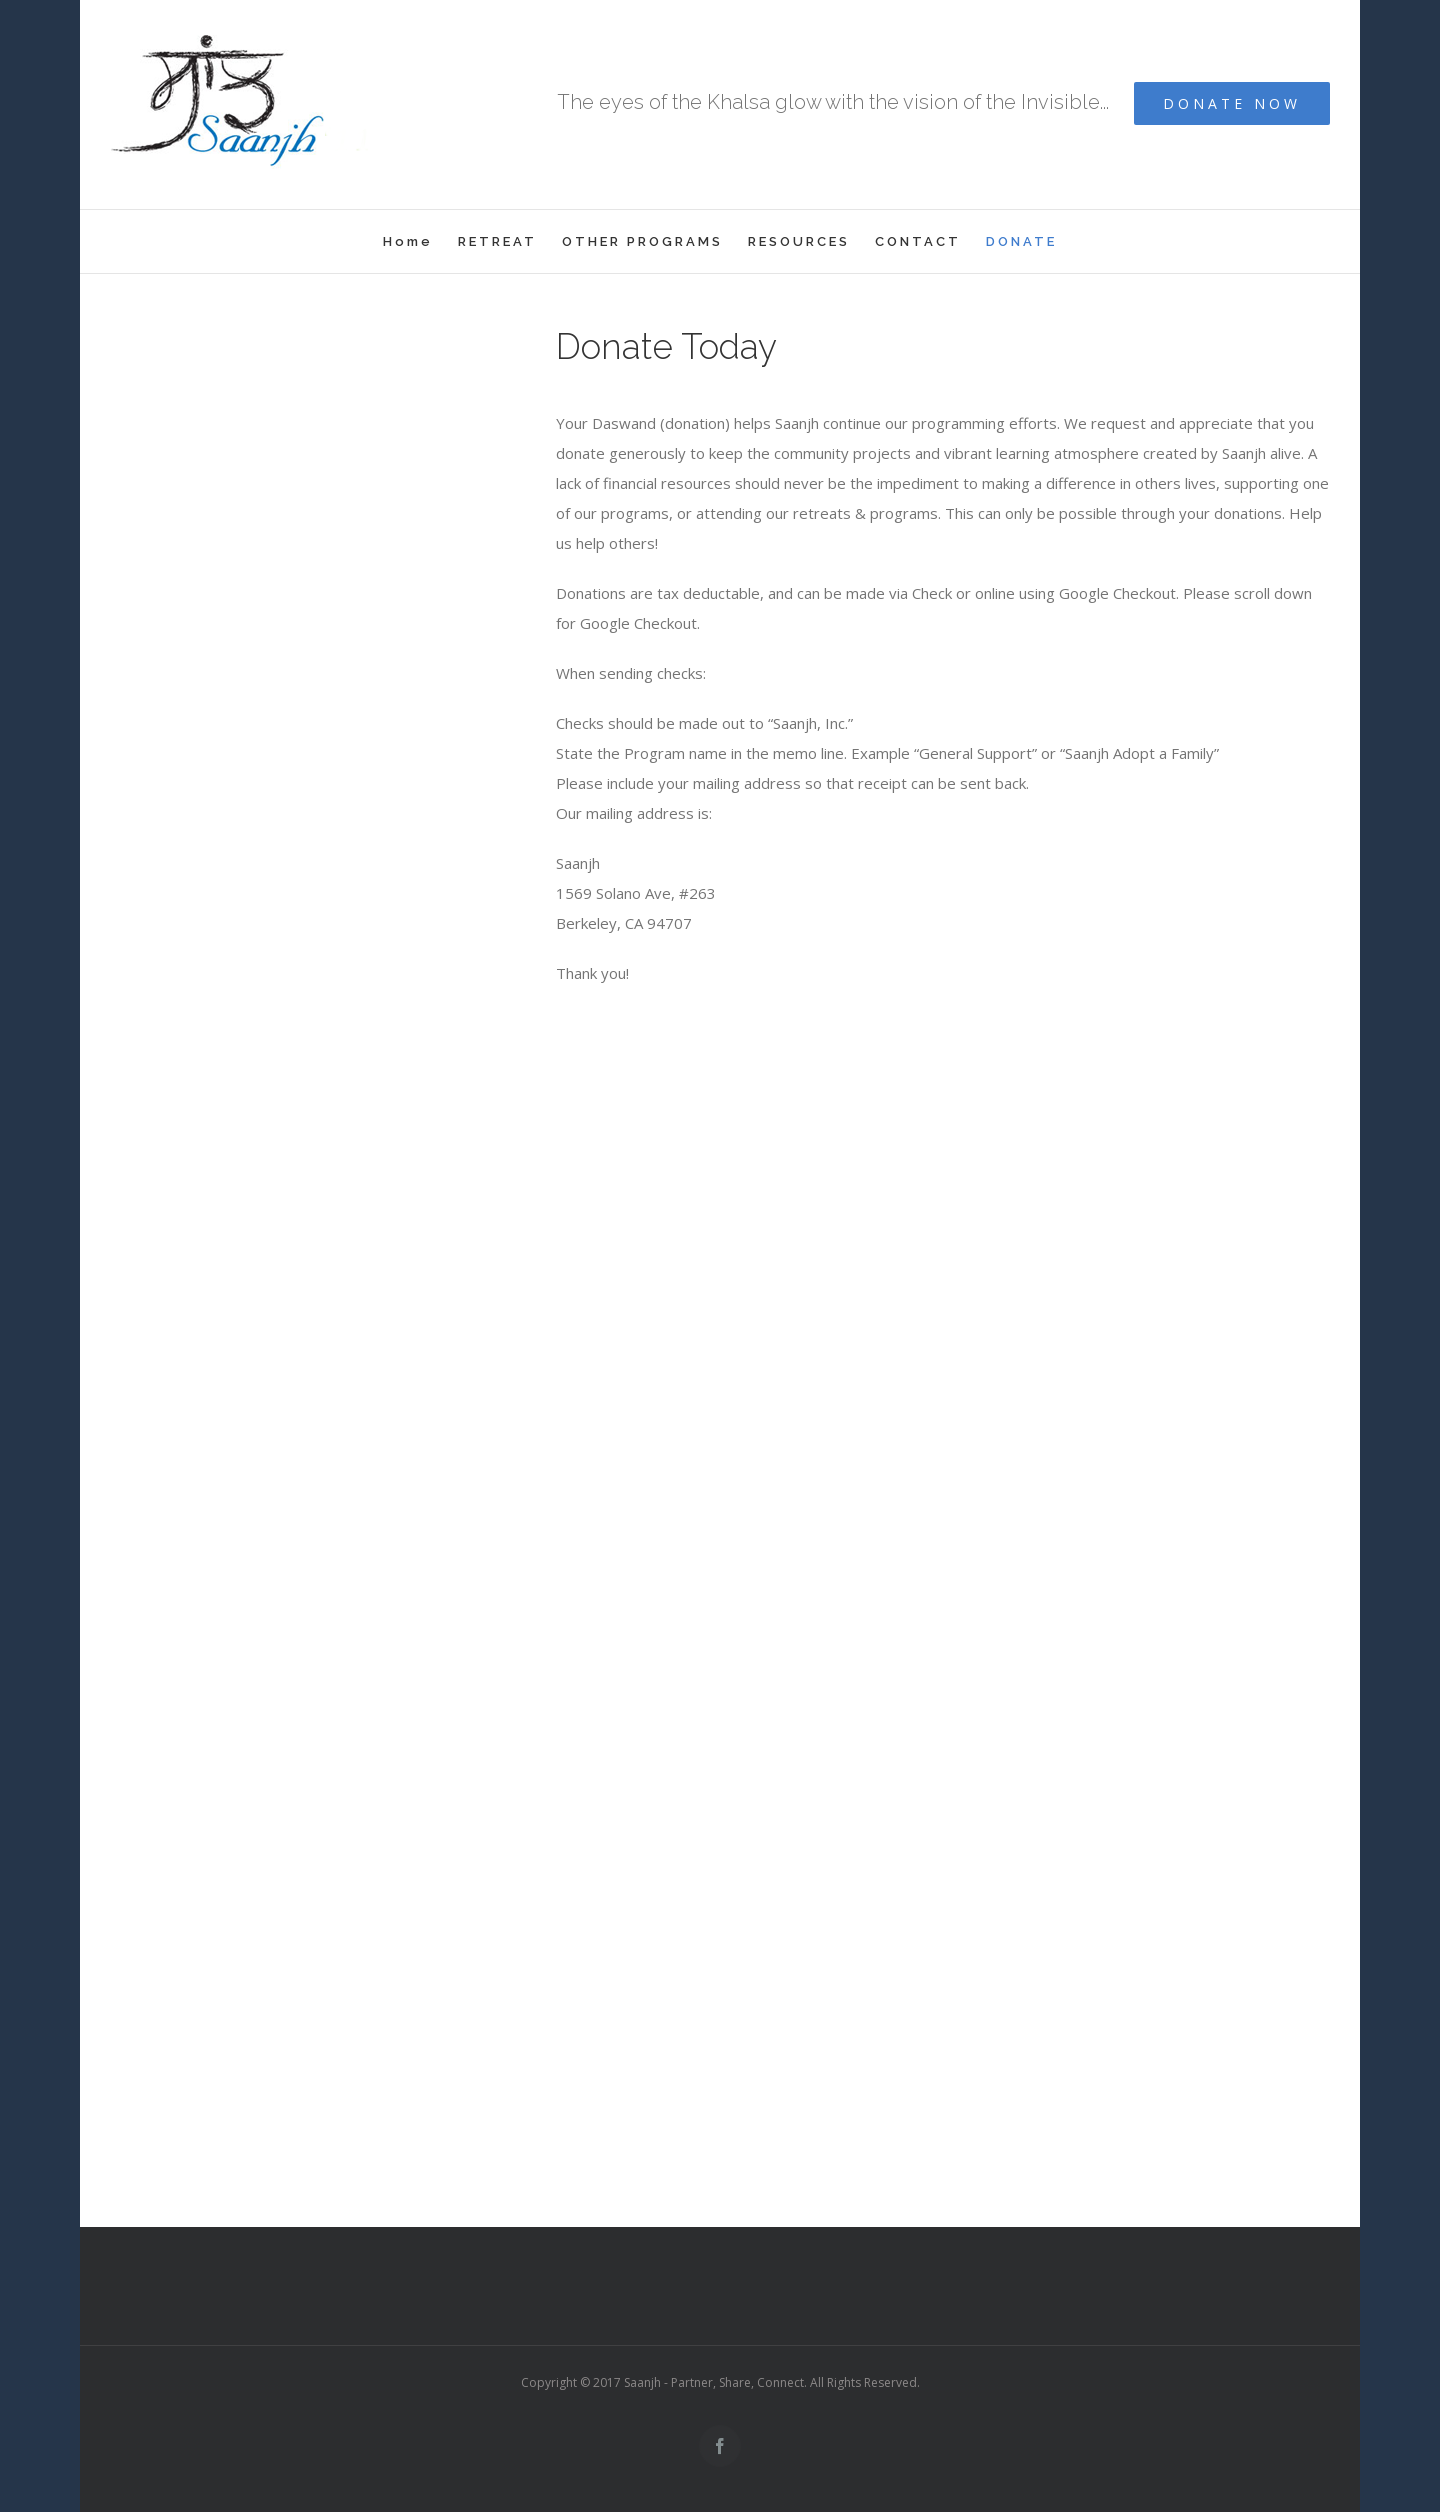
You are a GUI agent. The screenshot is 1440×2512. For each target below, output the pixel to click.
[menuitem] (420, 241)
